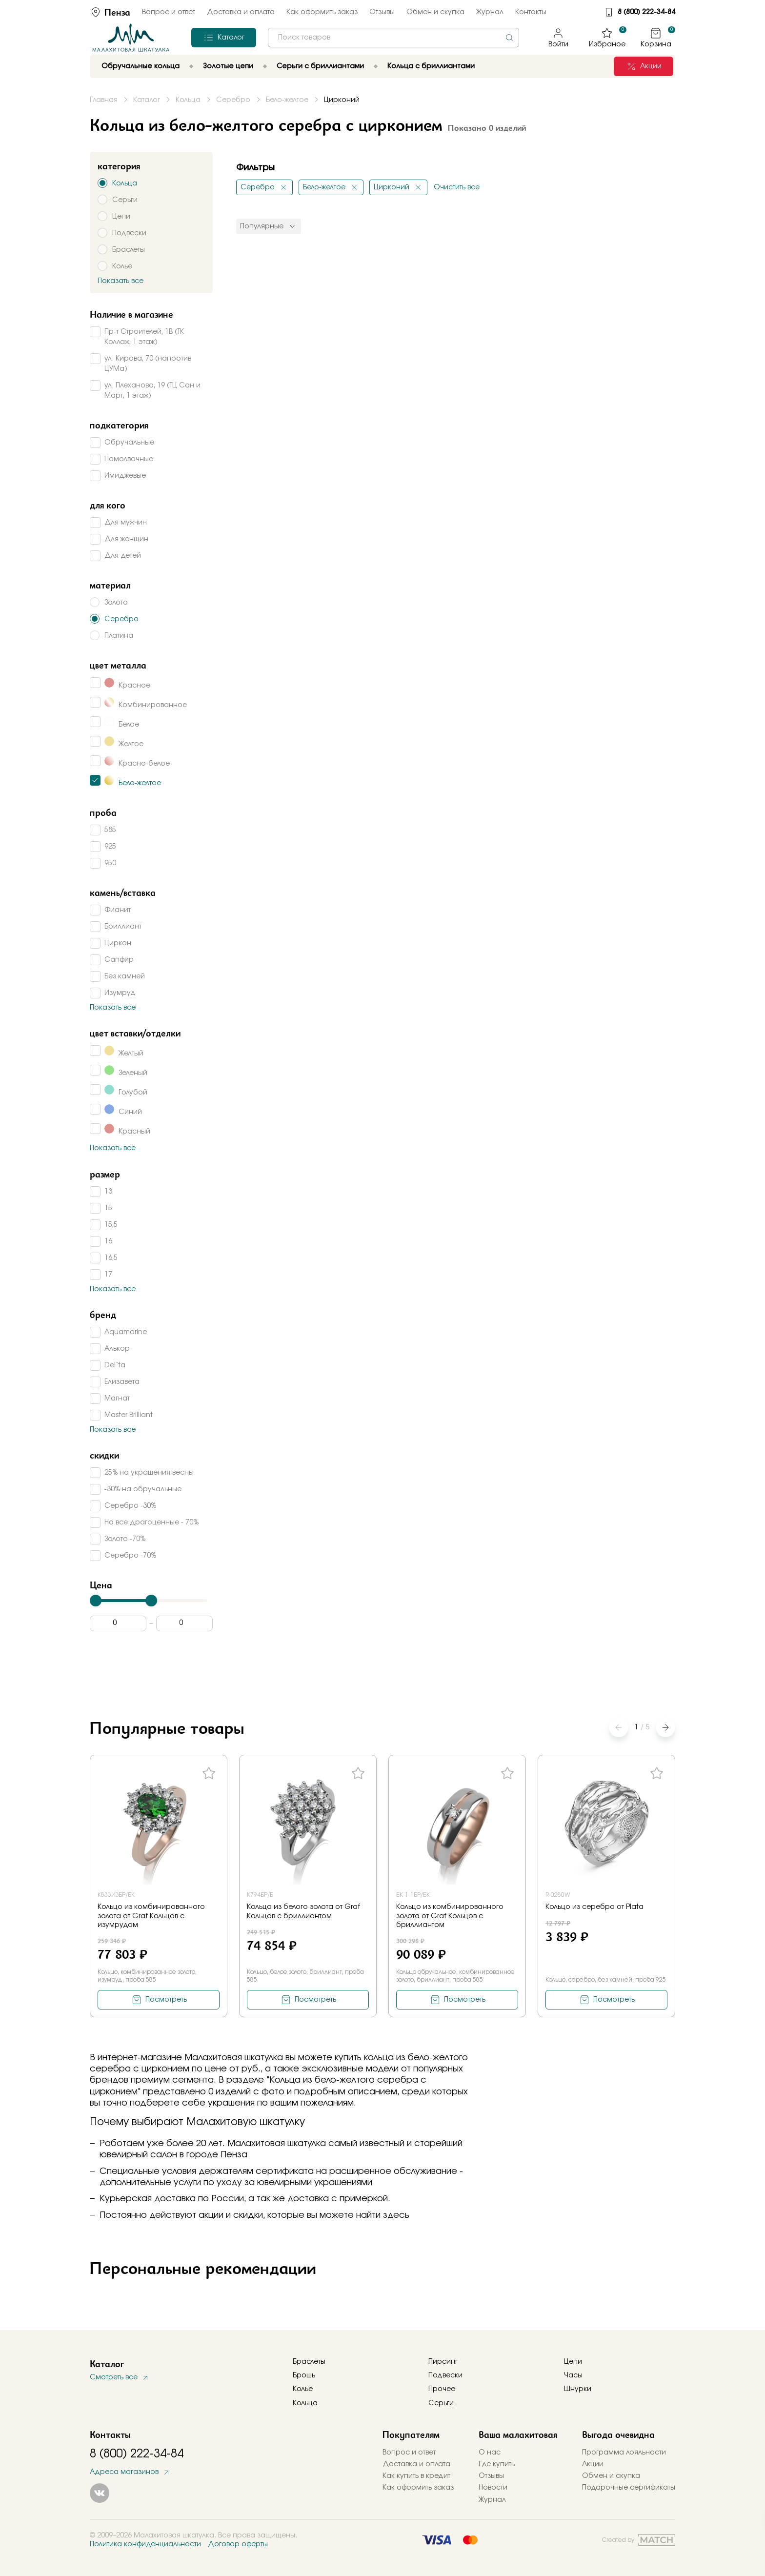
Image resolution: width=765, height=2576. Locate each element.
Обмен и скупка (435, 12)
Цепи (573, 2361)
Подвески (445, 2375)
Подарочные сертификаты (628, 2487)
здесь (396, 2215)
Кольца (305, 2403)
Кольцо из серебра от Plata (594, 1907)
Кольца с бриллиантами (431, 66)
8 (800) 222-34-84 (646, 12)
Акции (593, 2464)
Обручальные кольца (140, 66)
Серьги (441, 2403)
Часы (573, 2375)
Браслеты (309, 2361)
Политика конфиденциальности (145, 2544)
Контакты (530, 12)
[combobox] (393, 37)
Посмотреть (166, 1999)
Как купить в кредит (416, 2476)
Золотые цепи (228, 66)
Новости (493, 2487)
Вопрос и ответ (168, 12)
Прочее (441, 2389)
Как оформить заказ (322, 12)
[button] (665, 1727)
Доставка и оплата (241, 12)
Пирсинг (443, 2361)
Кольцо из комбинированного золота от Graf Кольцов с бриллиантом (449, 1916)
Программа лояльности (624, 2452)
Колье (303, 2389)
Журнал (489, 12)
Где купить (497, 2464)
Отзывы (382, 12)
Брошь (304, 2375)
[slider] (95, 1600)
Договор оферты (238, 2544)
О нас (490, 2452)
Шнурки (577, 2389)
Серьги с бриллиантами (320, 66)
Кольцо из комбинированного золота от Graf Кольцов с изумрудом (151, 1916)
